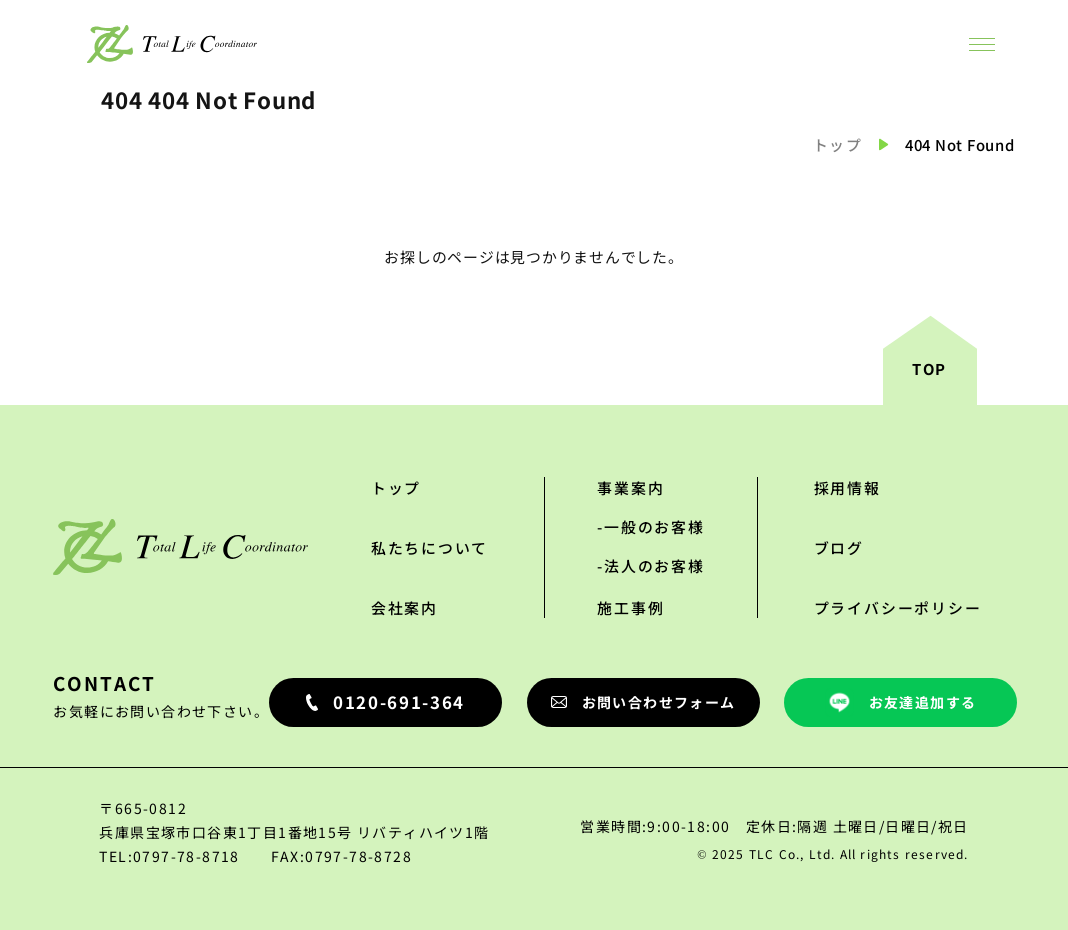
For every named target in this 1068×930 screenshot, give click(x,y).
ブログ (839, 547)
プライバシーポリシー (898, 607)
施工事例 (630, 607)
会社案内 (404, 607)
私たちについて (430, 547)
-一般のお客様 (651, 526)
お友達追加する (901, 702)
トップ (838, 144)
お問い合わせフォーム (643, 702)
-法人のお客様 (651, 565)
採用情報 (847, 487)
